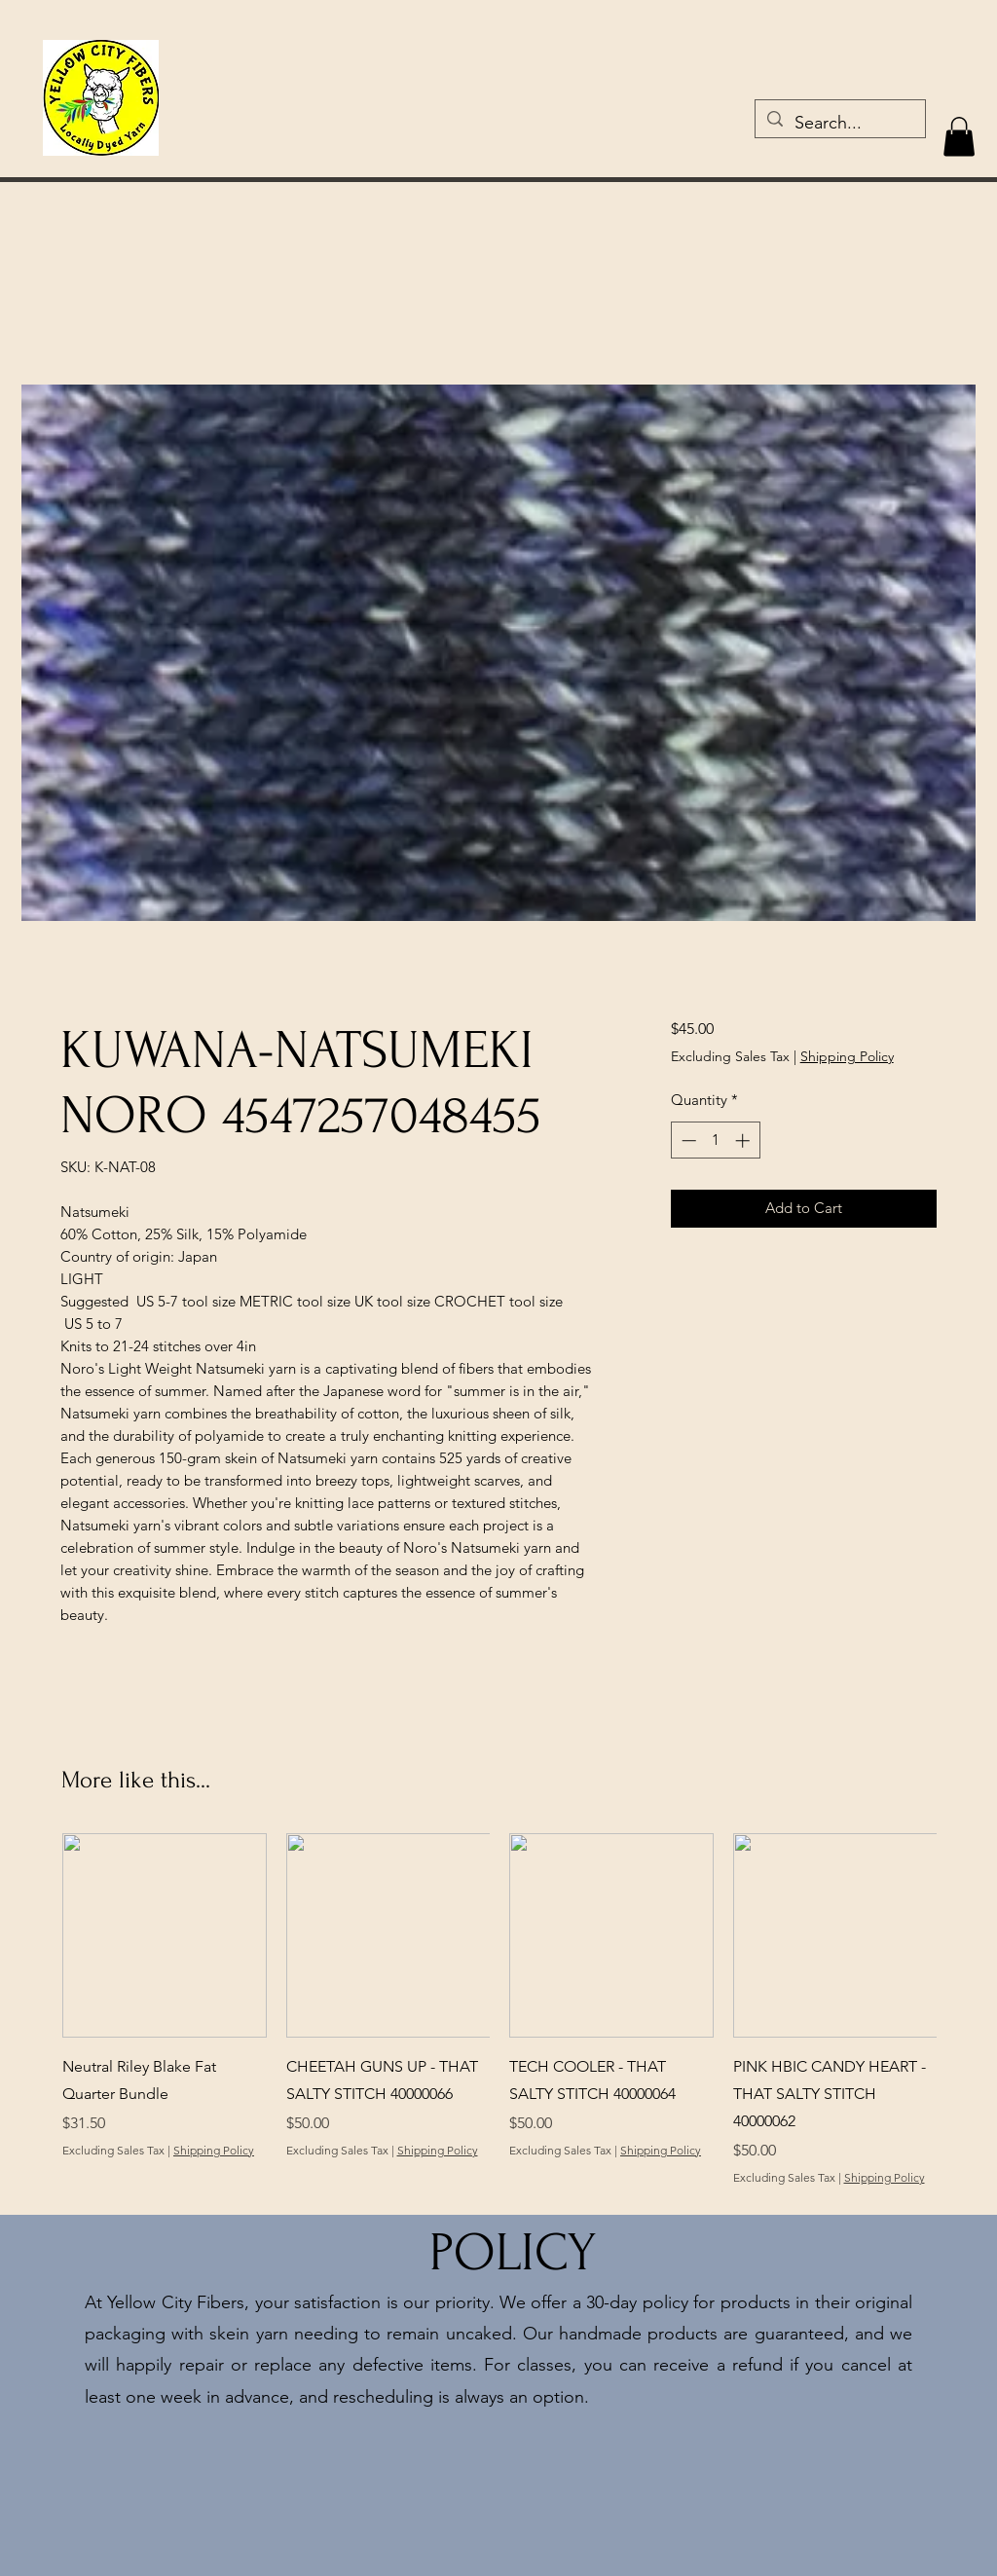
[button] (959, 137)
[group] (499, 2023)
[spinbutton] (715, 1140)
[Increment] (744, 1140)
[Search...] (839, 123)
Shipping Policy (847, 1056)
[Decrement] (687, 1140)
